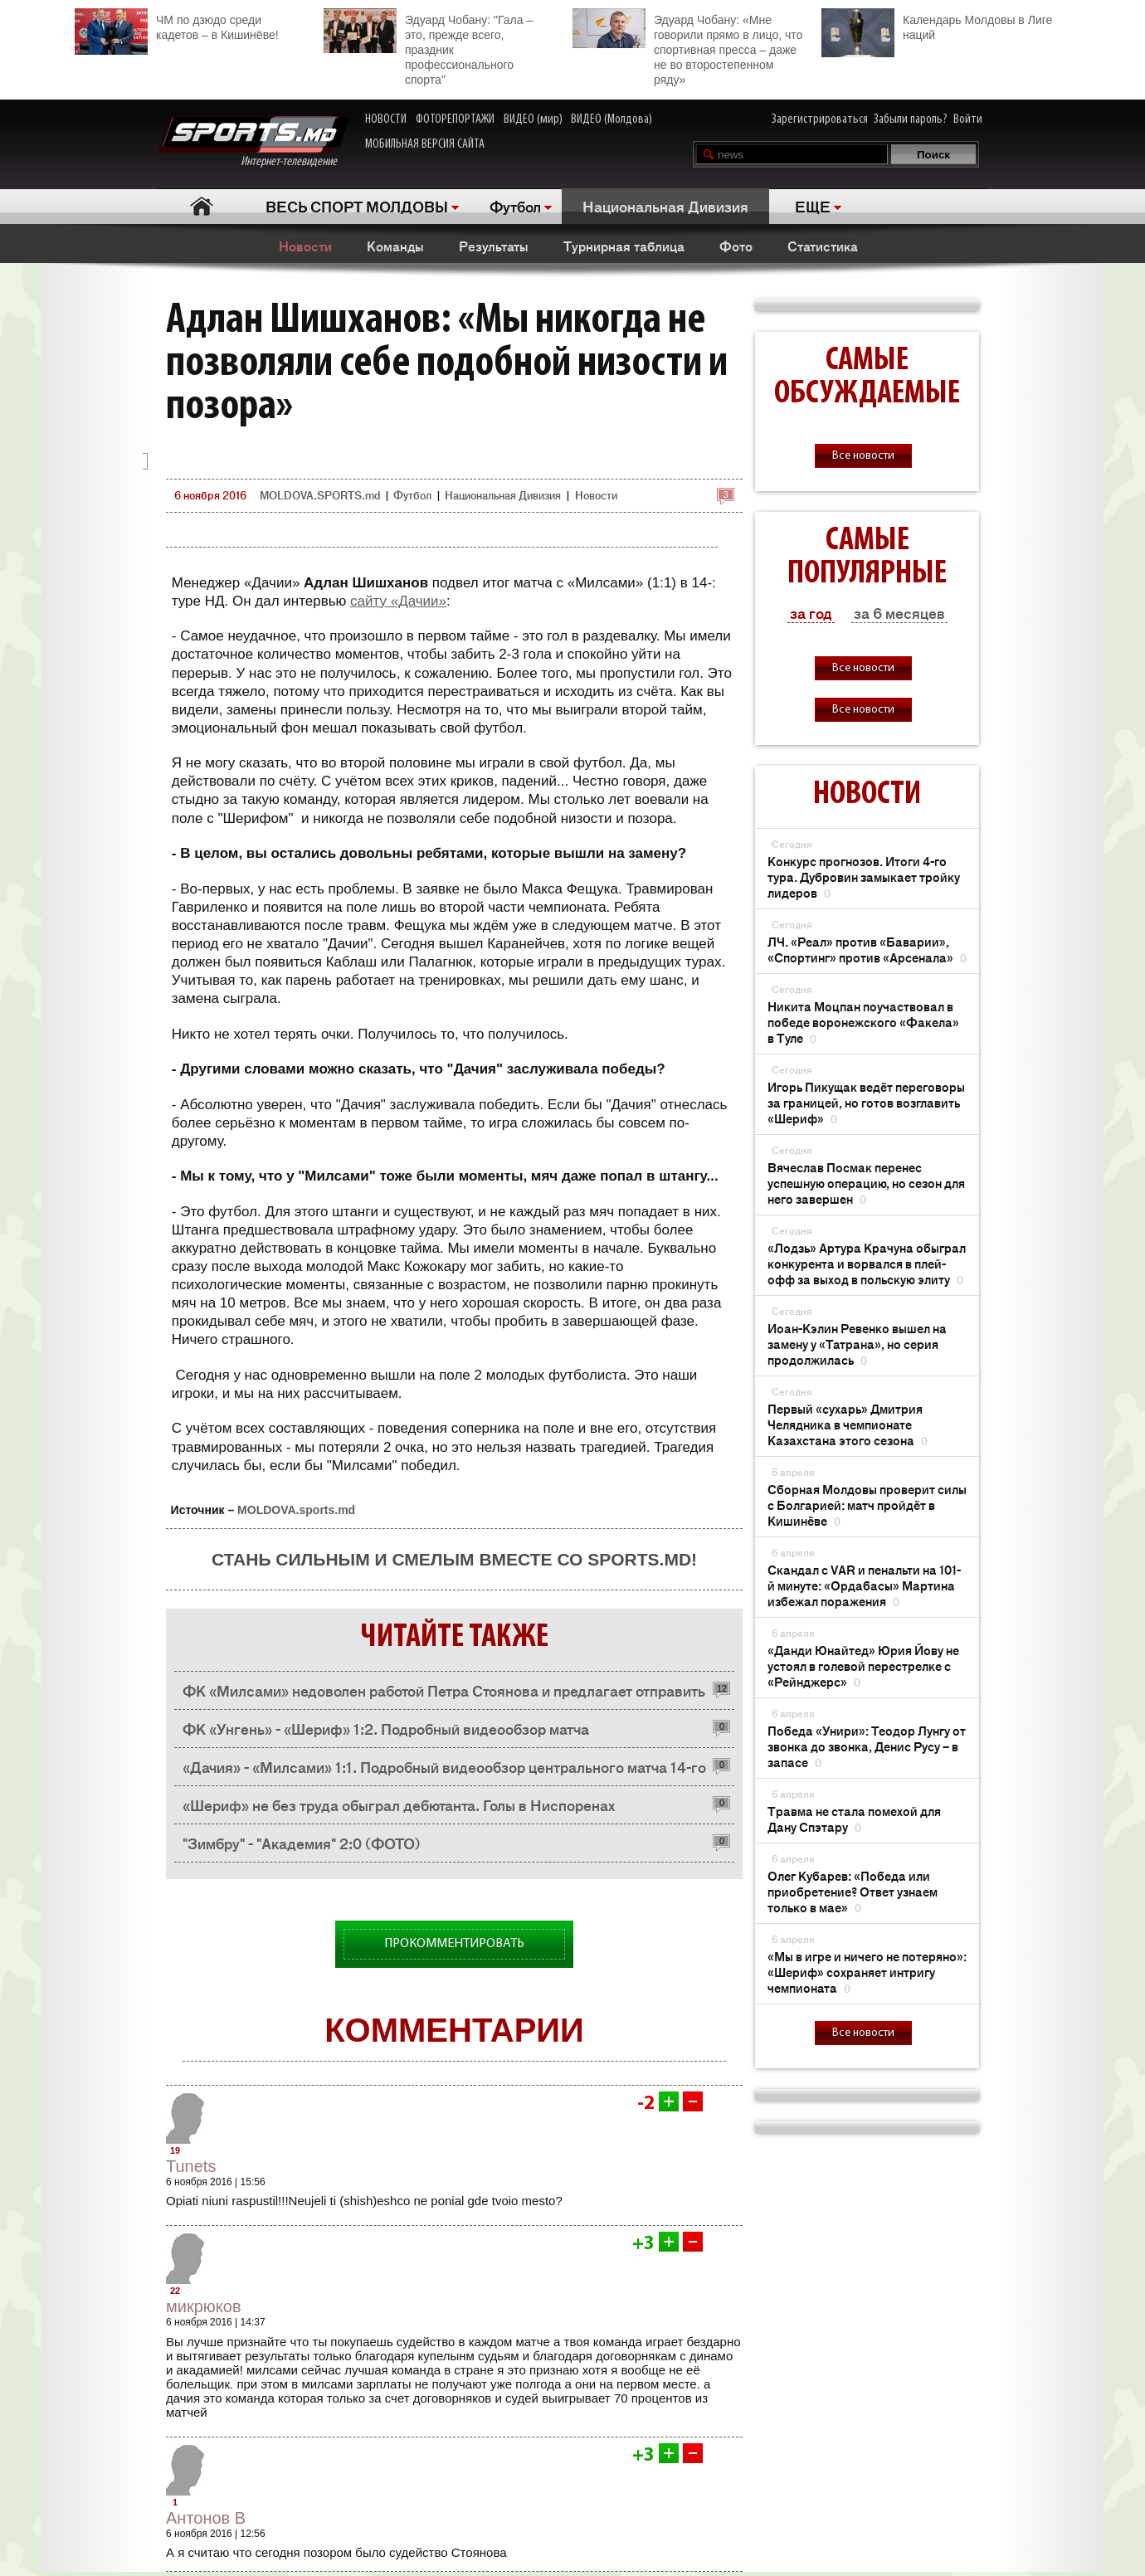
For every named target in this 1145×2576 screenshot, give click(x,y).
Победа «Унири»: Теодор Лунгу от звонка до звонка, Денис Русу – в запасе (866, 1746)
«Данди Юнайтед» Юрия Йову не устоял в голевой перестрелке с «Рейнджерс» (863, 1665)
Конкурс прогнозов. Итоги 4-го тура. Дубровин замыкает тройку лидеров (863, 876)
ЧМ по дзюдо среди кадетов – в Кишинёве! (177, 25)
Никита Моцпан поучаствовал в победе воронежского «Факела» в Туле (863, 1021)
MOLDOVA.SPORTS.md (320, 495)
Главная (201, 206)
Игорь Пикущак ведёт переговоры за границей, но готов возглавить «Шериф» (866, 1102)
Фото (736, 245)
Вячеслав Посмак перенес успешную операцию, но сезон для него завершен (866, 1182)
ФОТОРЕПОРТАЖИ (455, 119)
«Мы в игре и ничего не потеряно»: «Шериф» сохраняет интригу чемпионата (867, 1971)
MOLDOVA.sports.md (296, 1510)
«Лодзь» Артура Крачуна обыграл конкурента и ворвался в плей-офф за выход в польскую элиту (866, 1263)
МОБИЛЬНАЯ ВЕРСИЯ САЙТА (425, 144)
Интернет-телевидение (253, 142)
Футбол (515, 206)
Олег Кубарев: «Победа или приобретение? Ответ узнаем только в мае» (852, 1891)
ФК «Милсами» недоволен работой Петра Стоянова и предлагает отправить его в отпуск (444, 1694)
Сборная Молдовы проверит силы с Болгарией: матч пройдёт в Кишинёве (867, 1504)
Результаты (494, 245)
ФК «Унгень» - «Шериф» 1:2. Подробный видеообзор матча (386, 1728)
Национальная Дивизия (665, 206)
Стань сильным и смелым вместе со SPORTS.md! (454, 1559)
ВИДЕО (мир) (533, 119)
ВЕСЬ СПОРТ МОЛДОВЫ (357, 206)
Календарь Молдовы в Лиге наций (936, 25)
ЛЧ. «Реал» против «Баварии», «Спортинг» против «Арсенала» (867, 949)
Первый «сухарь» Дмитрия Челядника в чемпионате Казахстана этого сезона (847, 1424)
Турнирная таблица (624, 245)
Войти (967, 119)
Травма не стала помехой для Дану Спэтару (854, 1818)
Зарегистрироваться (820, 119)
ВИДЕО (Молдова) (611, 119)
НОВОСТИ (386, 119)
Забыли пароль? (911, 119)
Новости (305, 245)
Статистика (822, 245)
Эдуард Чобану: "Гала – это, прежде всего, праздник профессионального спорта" (428, 47)
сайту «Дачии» (398, 601)
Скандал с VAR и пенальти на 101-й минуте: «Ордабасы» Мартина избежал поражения (864, 1585)
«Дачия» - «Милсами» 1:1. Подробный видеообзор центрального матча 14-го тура (444, 1770)
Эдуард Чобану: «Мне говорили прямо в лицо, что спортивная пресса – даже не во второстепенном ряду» (687, 47)
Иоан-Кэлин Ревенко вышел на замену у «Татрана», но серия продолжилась (857, 1343)
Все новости (863, 456)
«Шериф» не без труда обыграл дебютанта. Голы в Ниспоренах (399, 1804)
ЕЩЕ (813, 206)
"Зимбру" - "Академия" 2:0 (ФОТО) (302, 1843)
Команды (395, 245)
